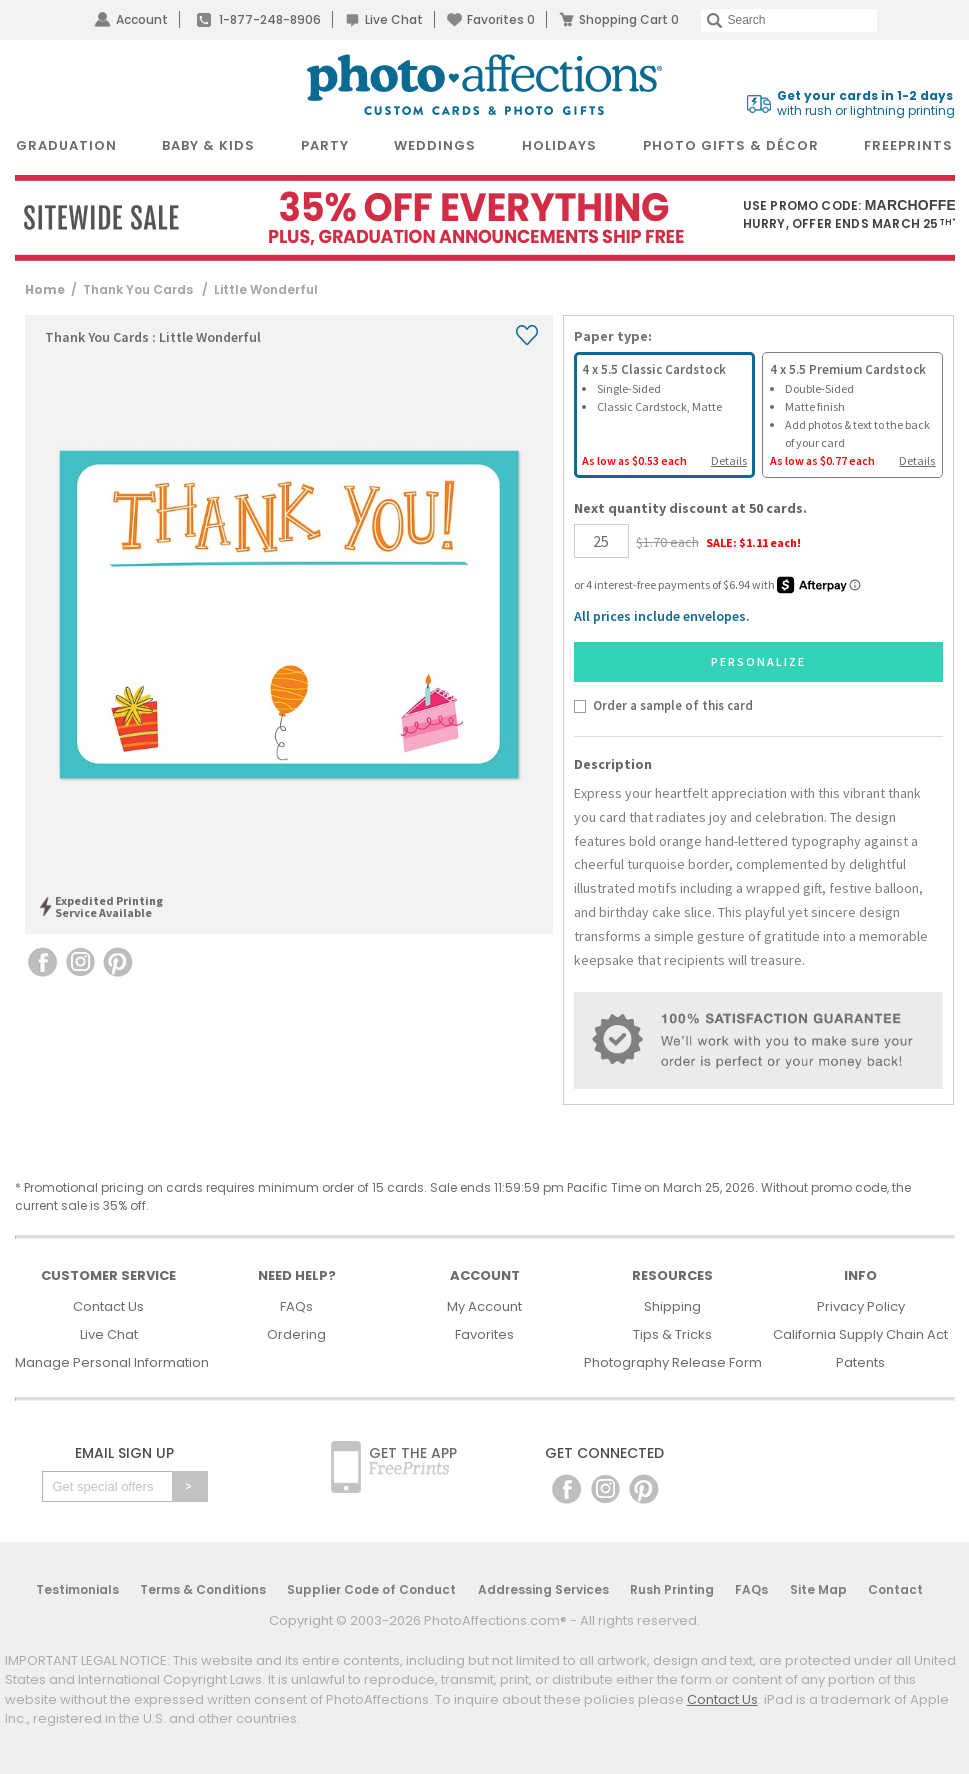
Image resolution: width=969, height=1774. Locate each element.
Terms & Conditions (203, 1589)
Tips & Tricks (672, 1334)
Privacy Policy (861, 1306)
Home (45, 289)
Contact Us (108, 1306)
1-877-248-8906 (270, 19)
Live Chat (394, 19)
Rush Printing (672, 1589)
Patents (860, 1362)
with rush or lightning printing (866, 103)
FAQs (296, 1306)
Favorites (501, 19)
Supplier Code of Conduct (371, 1589)
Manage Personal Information (112, 1362)
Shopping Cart (629, 19)
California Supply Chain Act (860, 1334)
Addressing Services (543, 1589)
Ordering (296, 1334)
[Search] (789, 20)
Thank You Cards (139, 289)
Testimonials (77, 1589)
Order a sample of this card (673, 705)
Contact (895, 1589)
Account (142, 19)
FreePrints (908, 145)
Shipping (672, 1306)
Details (729, 460)
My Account (484, 1306)
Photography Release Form (673, 1362)
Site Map (818, 1589)
